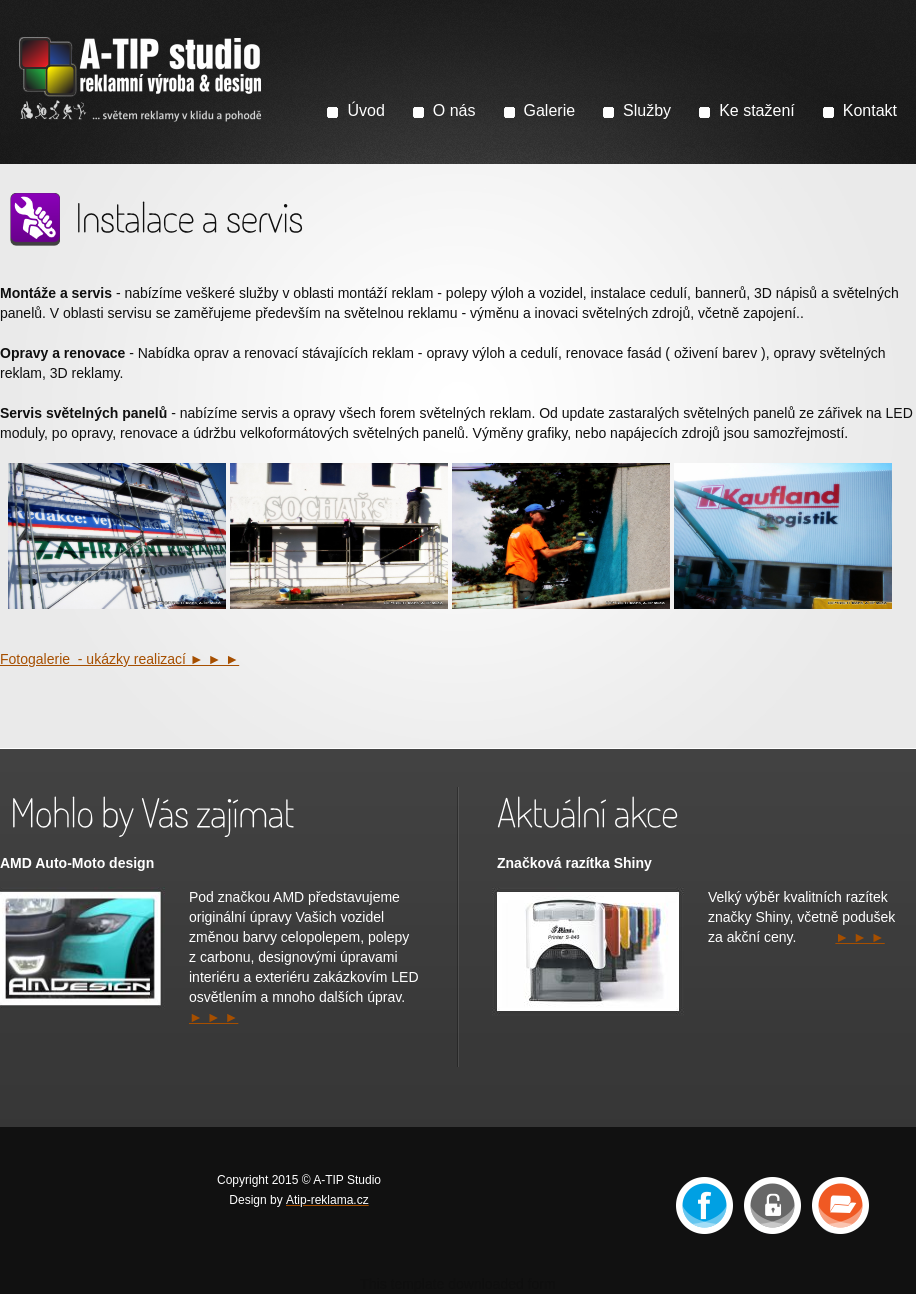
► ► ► (213, 1017)
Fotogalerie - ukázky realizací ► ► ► (119, 659)
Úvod (365, 110)
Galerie (550, 110)
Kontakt (870, 110)
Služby (647, 110)
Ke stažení (757, 110)
